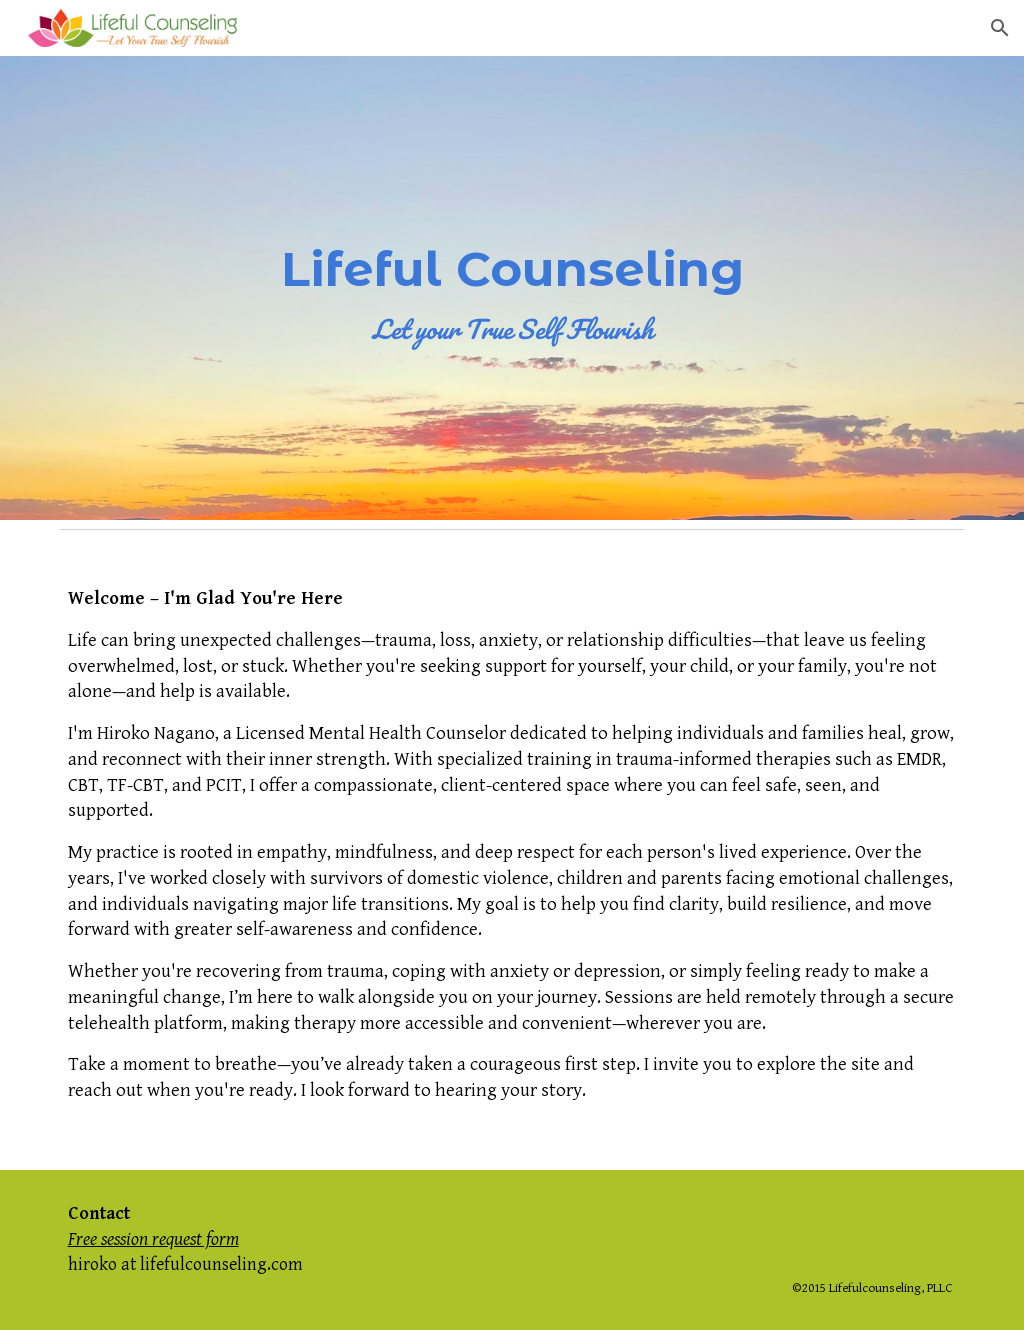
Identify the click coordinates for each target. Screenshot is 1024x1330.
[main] (512, 288)
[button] (1000, 28)
